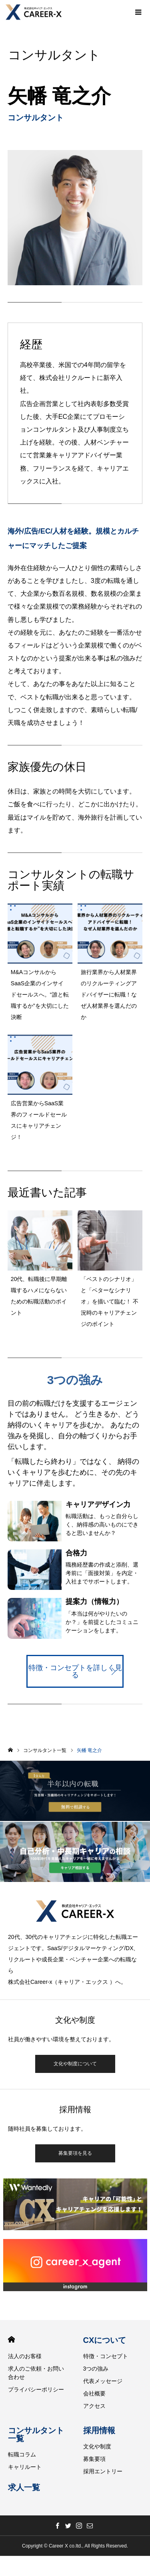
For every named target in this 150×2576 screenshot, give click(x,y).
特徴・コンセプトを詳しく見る (75, 1671)
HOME (11, 2339)
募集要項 (94, 2459)
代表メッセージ (102, 2381)
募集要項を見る (75, 2153)
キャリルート (25, 2467)
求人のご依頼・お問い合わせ (36, 2372)
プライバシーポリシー (36, 2389)
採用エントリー (102, 2471)
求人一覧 (24, 2487)
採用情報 (99, 2430)
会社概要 (94, 2393)
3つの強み (96, 2368)
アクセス (94, 2406)
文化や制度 (97, 2446)
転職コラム (22, 2454)
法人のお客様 (25, 2356)
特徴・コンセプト (105, 2356)
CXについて (104, 2340)
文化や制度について (75, 2063)
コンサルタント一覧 (36, 2434)
